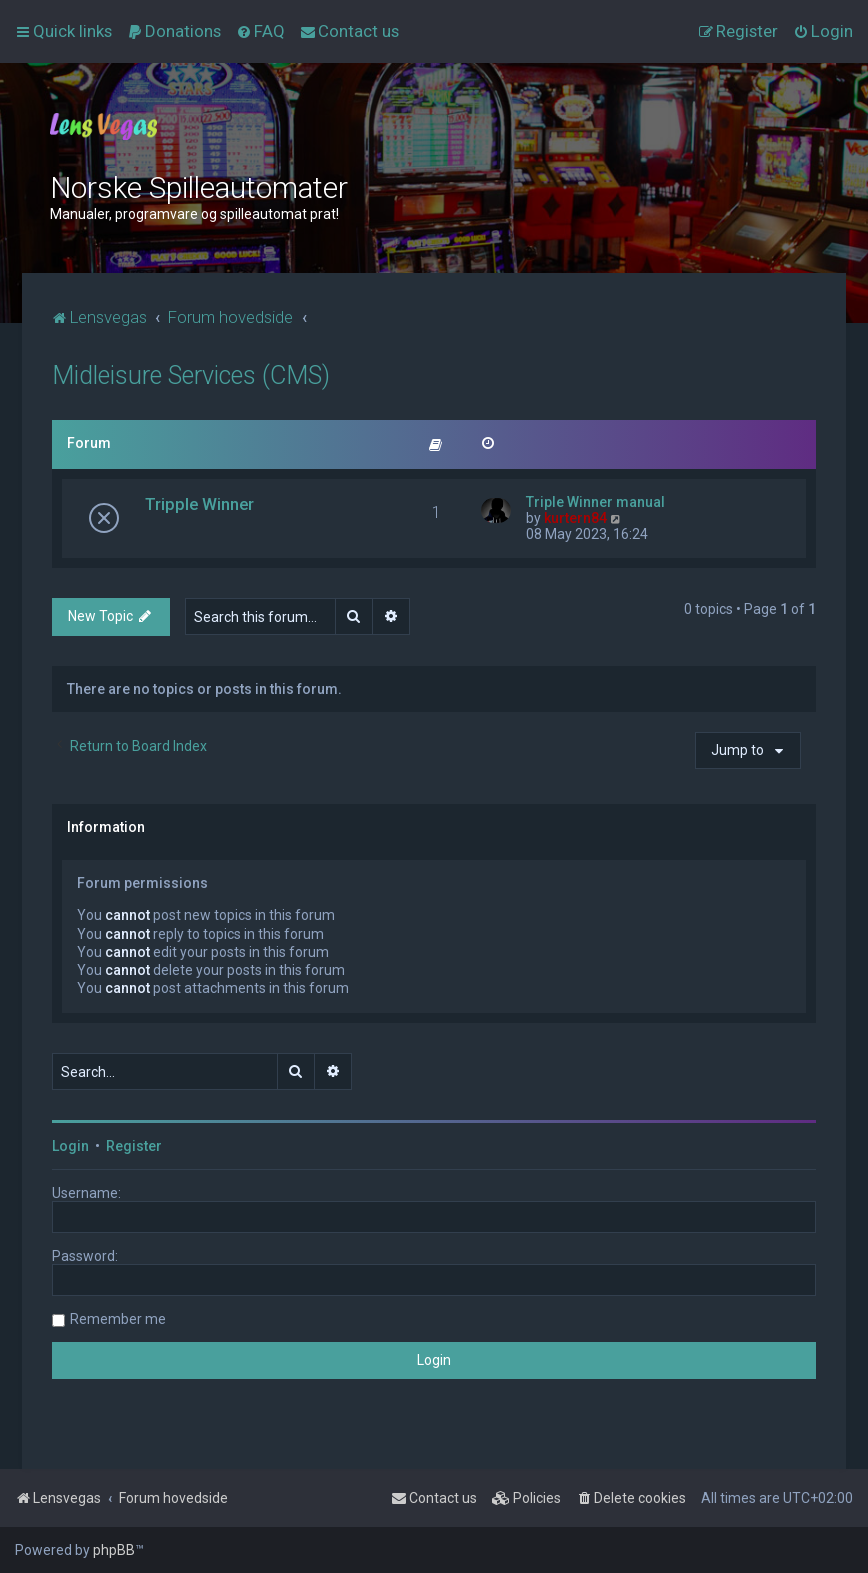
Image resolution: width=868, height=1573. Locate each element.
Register (134, 1146)
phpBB (114, 1550)
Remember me (118, 1319)
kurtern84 (575, 518)
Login (70, 1146)
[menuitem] (174, 31)
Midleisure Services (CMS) (191, 375)
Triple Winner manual (595, 502)
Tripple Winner (199, 504)
